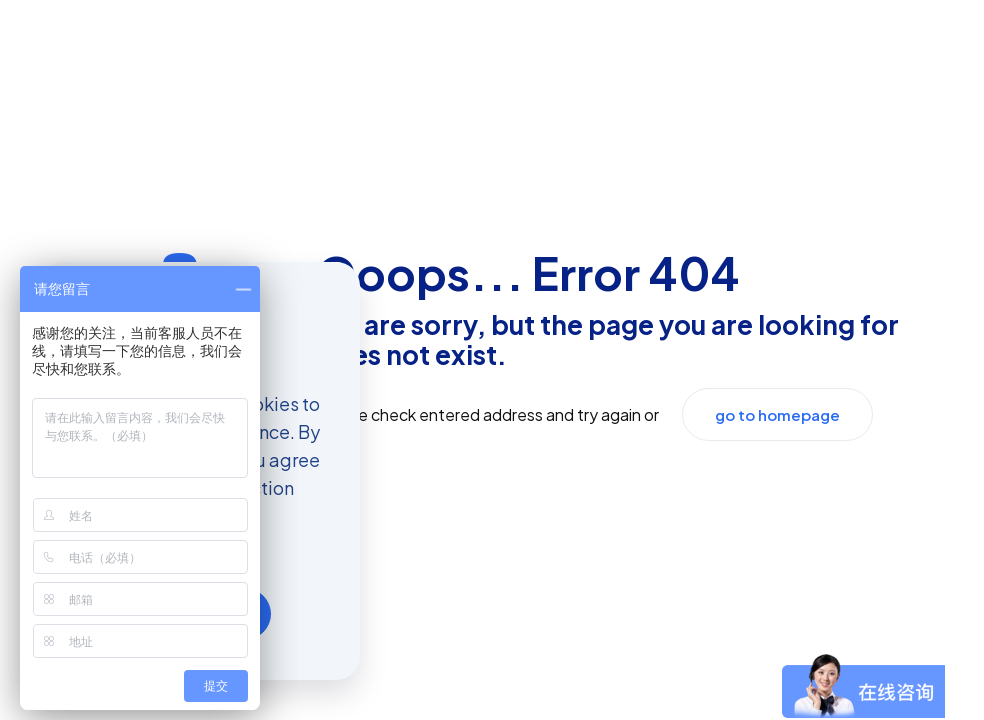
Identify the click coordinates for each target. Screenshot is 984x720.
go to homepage (777, 414)
